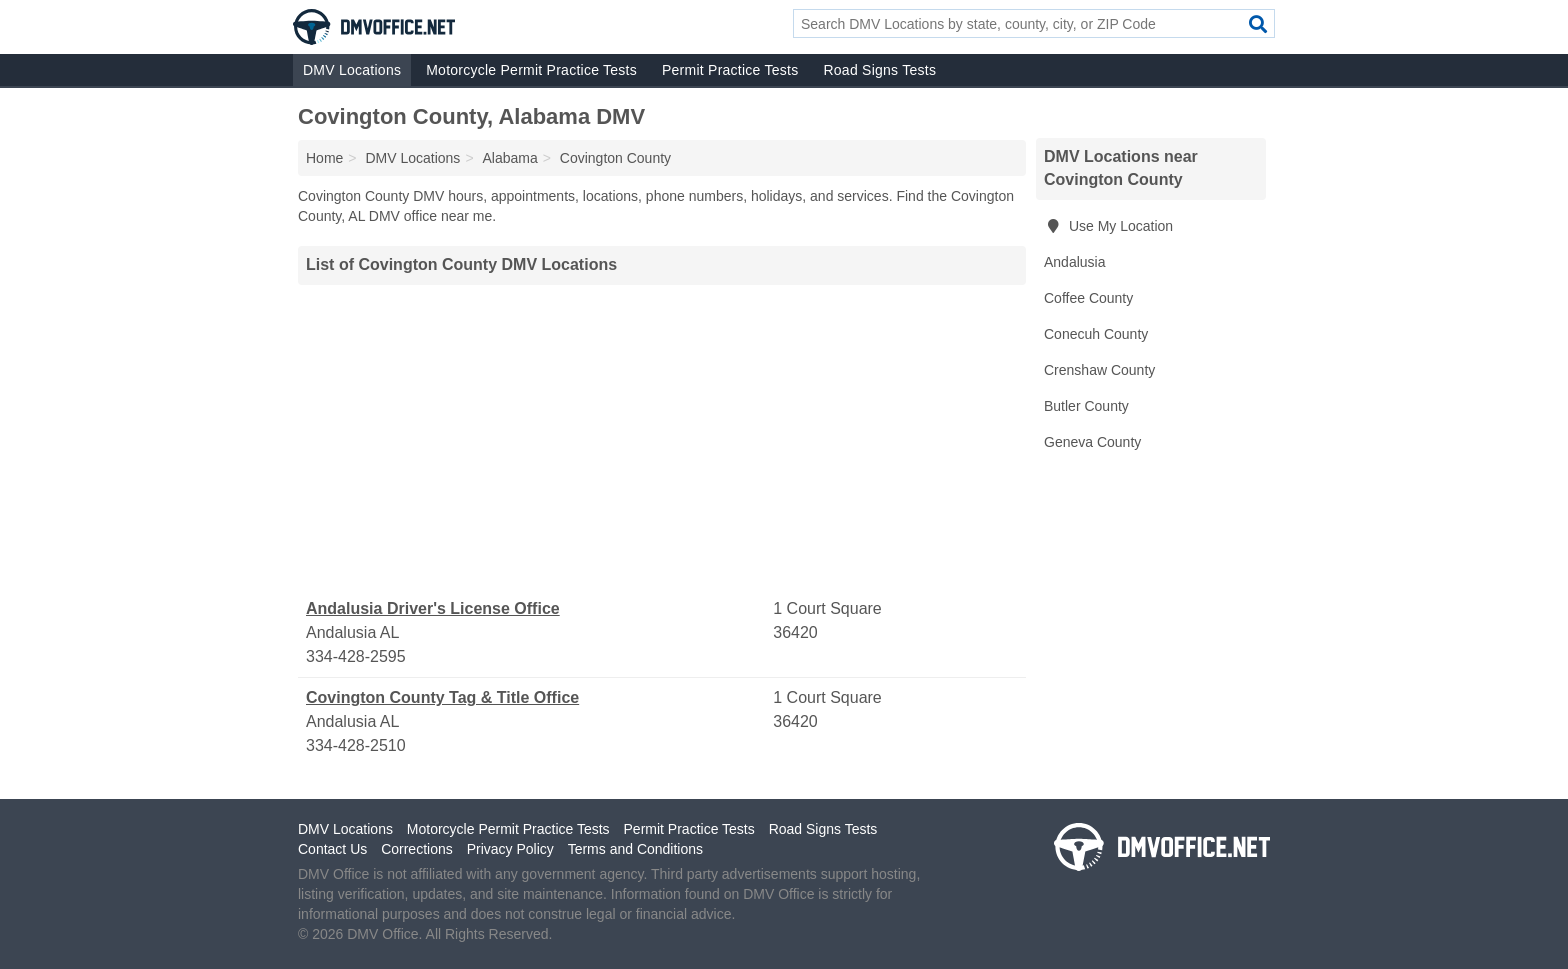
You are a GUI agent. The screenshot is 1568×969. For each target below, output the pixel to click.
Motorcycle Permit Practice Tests (531, 70)
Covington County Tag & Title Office (442, 697)
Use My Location (1108, 226)
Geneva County (1092, 442)
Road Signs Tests (879, 70)
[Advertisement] (662, 441)
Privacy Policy (510, 849)
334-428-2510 (356, 745)
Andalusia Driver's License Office (433, 608)
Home (324, 158)
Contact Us (332, 849)
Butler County (1086, 406)
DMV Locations (352, 70)
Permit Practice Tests (730, 70)
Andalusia (1075, 262)
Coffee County (1088, 298)
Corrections (417, 849)
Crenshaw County (1099, 370)
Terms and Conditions (635, 849)
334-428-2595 (356, 656)
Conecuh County (1096, 334)
